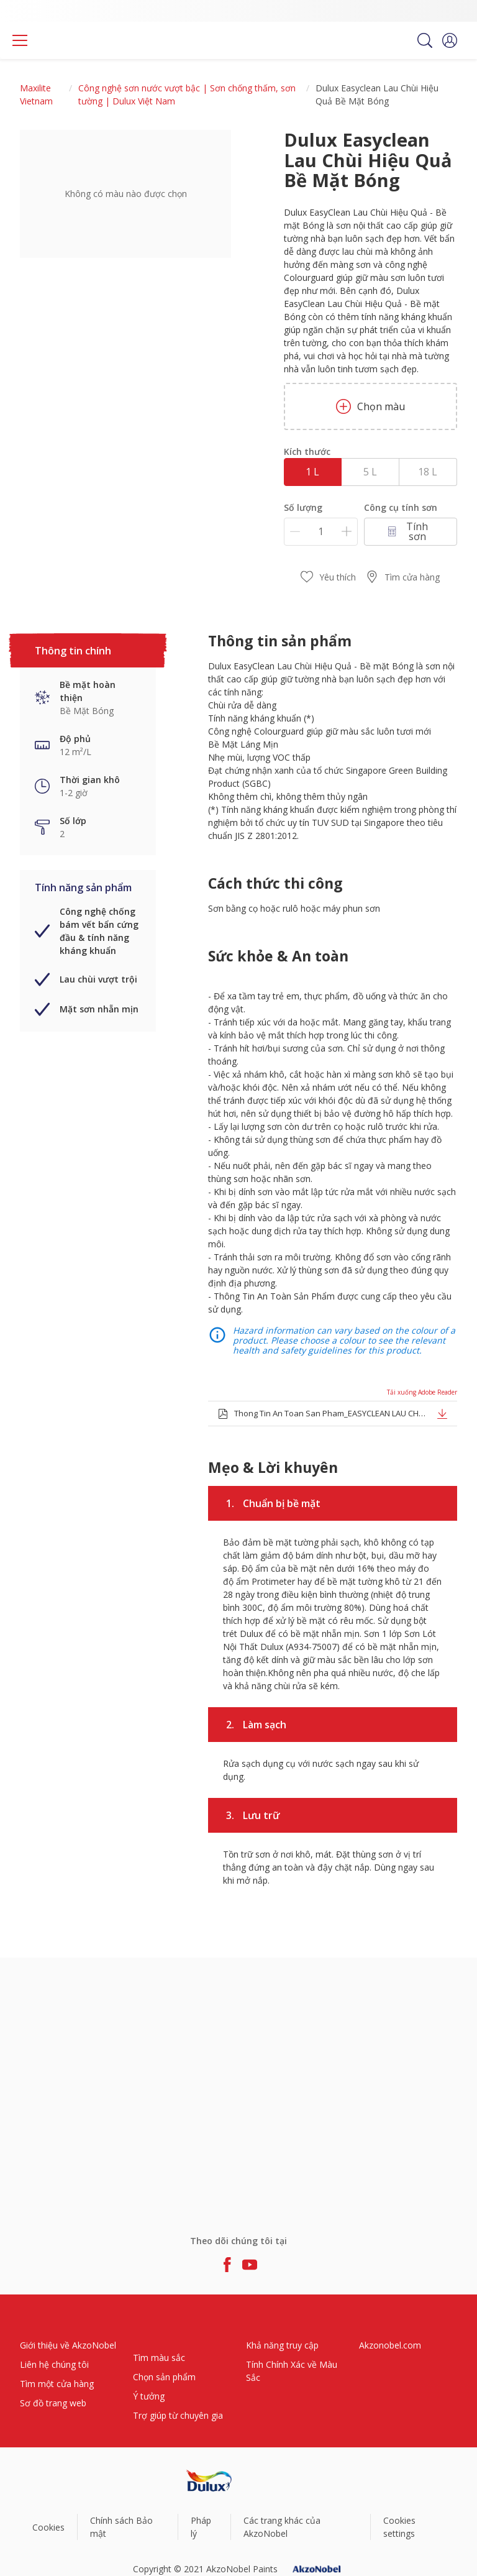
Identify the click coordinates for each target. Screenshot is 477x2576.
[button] (449, 40)
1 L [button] (312, 472)
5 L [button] (370, 472)
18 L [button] (427, 472)
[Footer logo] (209, 2480)
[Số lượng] (321, 532)
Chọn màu (370, 406)
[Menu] (19, 40)
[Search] (424, 40)
